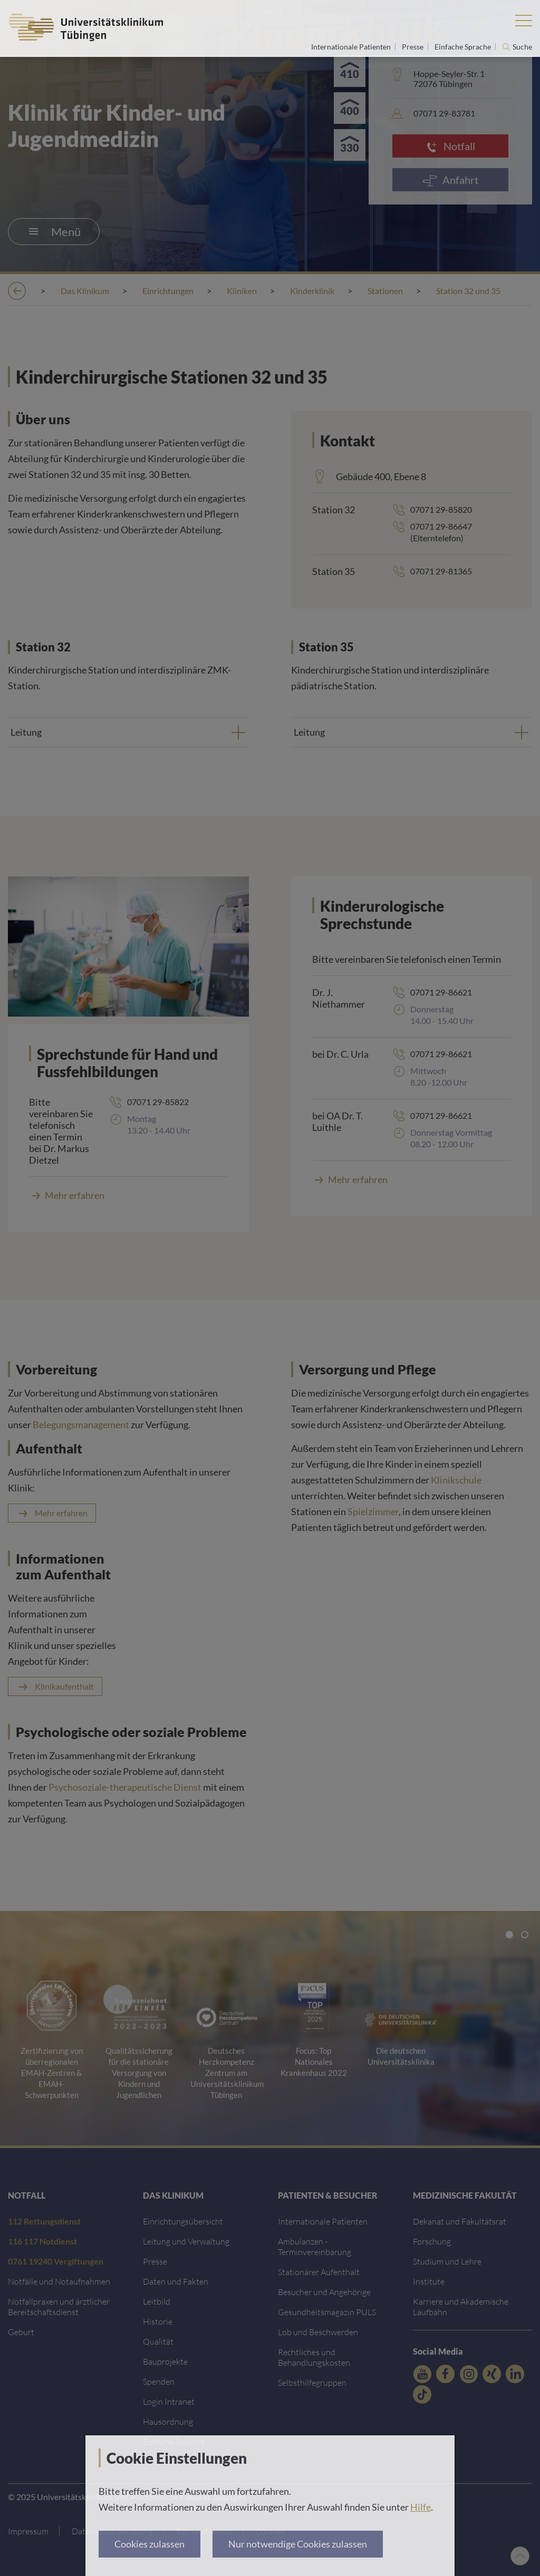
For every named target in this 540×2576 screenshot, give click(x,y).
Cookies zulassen (149, 2544)
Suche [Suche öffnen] (522, 47)
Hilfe (420, 2507)
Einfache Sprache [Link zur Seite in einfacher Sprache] (464, 46)
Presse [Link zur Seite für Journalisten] (413, 46)
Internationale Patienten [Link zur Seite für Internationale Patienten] (351, 46)
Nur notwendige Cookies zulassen (297, 2544)
